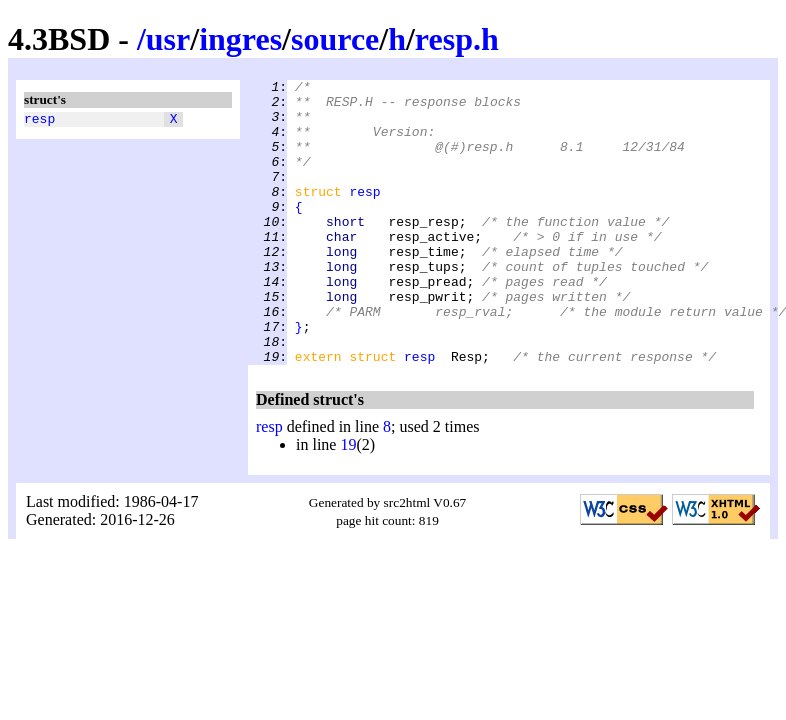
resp (39, 121)
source (335, 39)
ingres (240, 39)
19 (348, 501)
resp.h (457, 39)
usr (168, 39)
